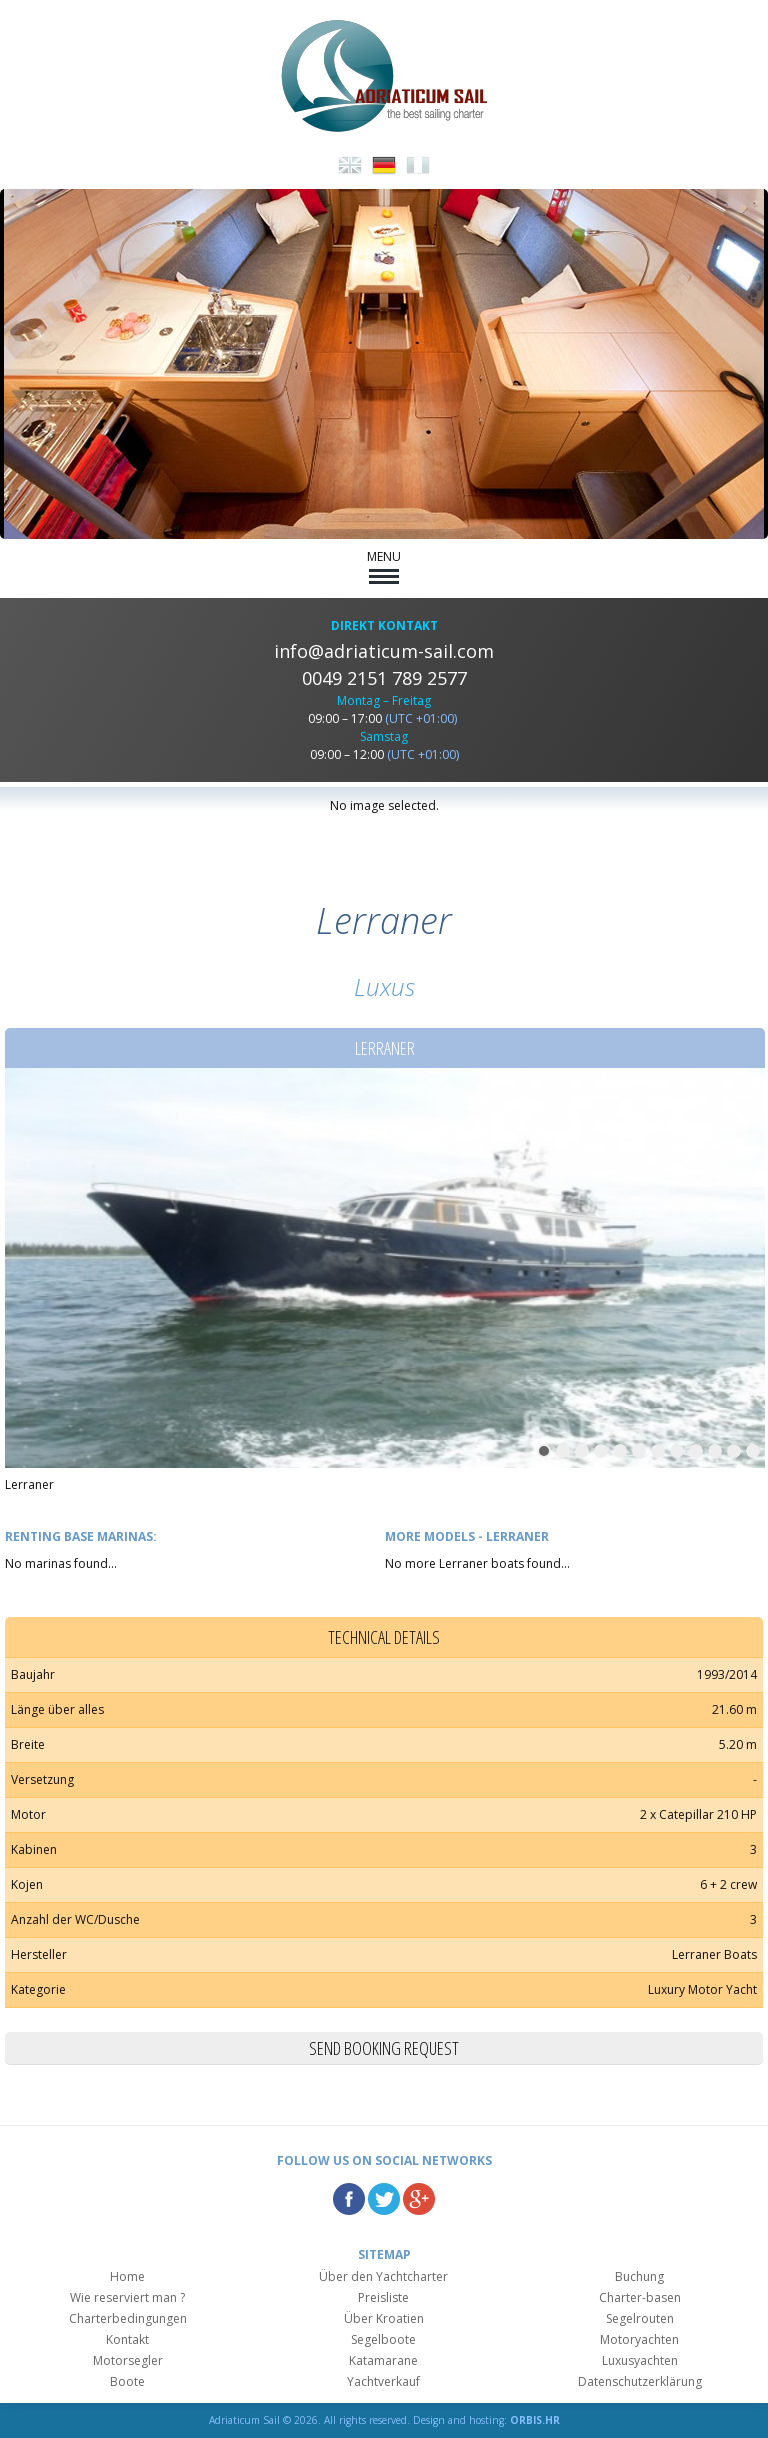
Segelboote (383, 2339)
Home (127, 2276)
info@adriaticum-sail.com (384, 651)
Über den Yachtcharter (383, 2276)
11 (734, 1451)
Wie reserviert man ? (127, 2297)
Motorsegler (128, 2360)
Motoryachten (639, 2339)
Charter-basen (640, 2297)
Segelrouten (640, 2318)
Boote (127, 2381)
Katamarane (383, 2360)
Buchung (639, 2276)
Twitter (384, 2199)
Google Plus (419, 2199)
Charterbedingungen (128, 2318)
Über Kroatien (384, 2318)
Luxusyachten (640, 2360)
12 (753, 1451)
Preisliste (383, 2297)
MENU (384, 566)
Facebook (349, 2199)
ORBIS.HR (535, 2420)
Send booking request (384, 2048)
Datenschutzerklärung (640, 2381)
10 (715, 1451)
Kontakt (127, 2339)
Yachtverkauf (383, 2381)
